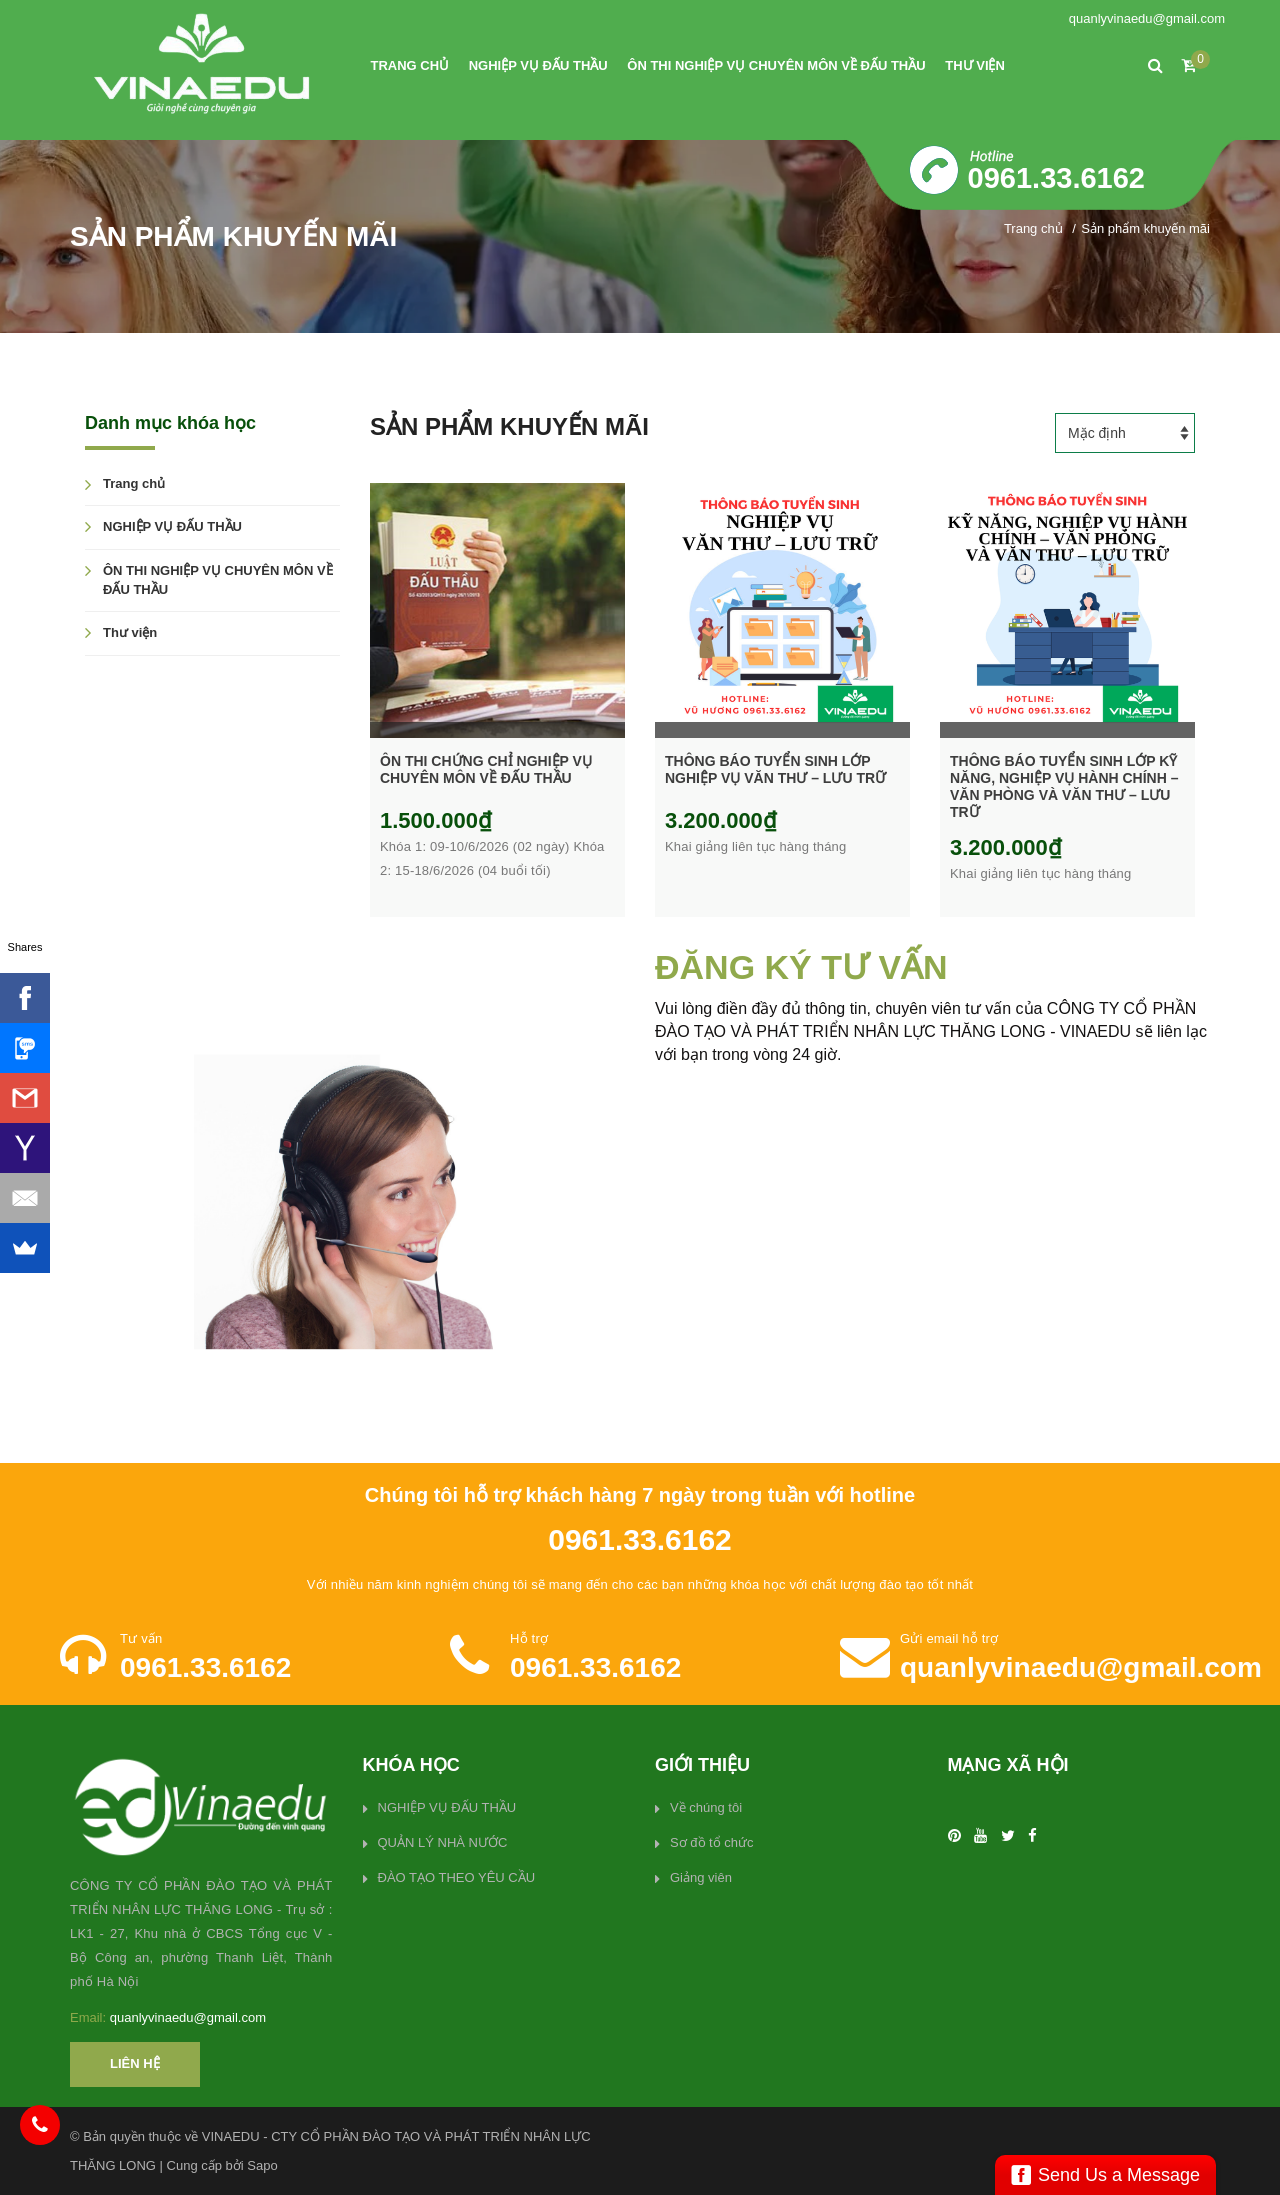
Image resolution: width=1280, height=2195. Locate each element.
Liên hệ (135, 2063)
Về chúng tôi (706, 1807)
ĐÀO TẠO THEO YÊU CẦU (457, 1877)
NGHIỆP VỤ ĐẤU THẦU (538, 65)
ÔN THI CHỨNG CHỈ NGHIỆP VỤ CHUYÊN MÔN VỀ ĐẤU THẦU (486, 769)
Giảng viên (701, 1877)
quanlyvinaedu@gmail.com (1147, 18)
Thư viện (975, 65)
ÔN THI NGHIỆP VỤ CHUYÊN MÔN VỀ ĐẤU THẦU (776, 65)
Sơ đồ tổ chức (712, 1842)
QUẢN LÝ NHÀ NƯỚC (443, 1842)
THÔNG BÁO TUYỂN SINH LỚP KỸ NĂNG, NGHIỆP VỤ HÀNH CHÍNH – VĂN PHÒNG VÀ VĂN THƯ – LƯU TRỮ (1064, 786)
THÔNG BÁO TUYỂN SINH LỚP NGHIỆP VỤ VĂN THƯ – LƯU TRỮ (775, 769)
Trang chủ (410, 65)
